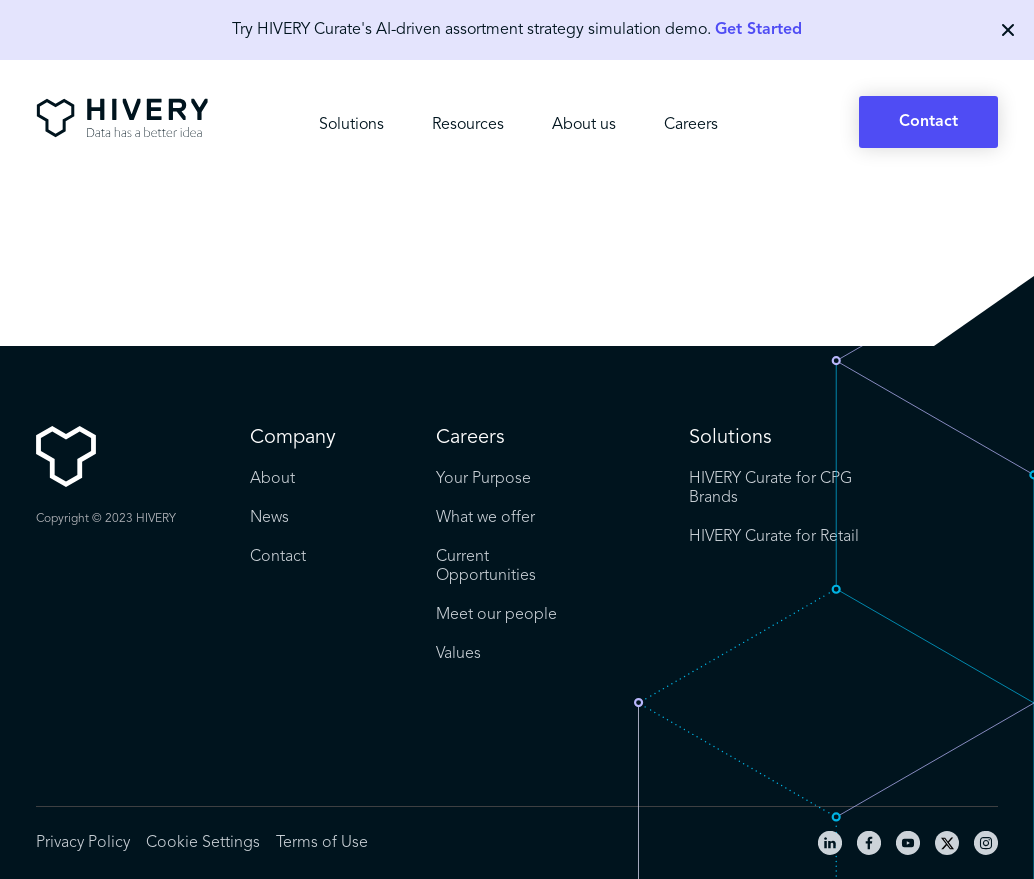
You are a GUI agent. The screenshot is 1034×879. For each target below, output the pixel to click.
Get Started (758, 30)
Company (293, 438)
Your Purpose (483, 479)
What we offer (485, 518)
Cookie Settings (203, 843)
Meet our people (496, 615)
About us (584, 125)
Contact (928, 122)
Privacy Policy (83, 843)
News (269, 518)
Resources (468, 125)
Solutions (351, 125)
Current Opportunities (486, 566)
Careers (691, 125)
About (272, 479)
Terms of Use (322, 843)
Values (458, 654)
